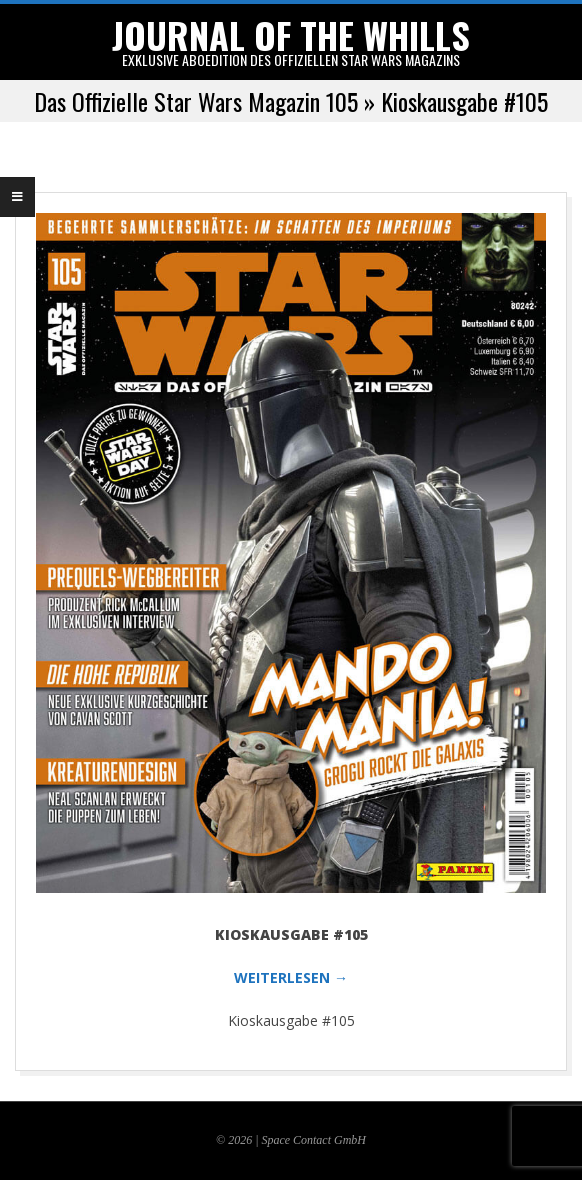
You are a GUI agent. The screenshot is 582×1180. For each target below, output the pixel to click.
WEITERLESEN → (291, 977)
